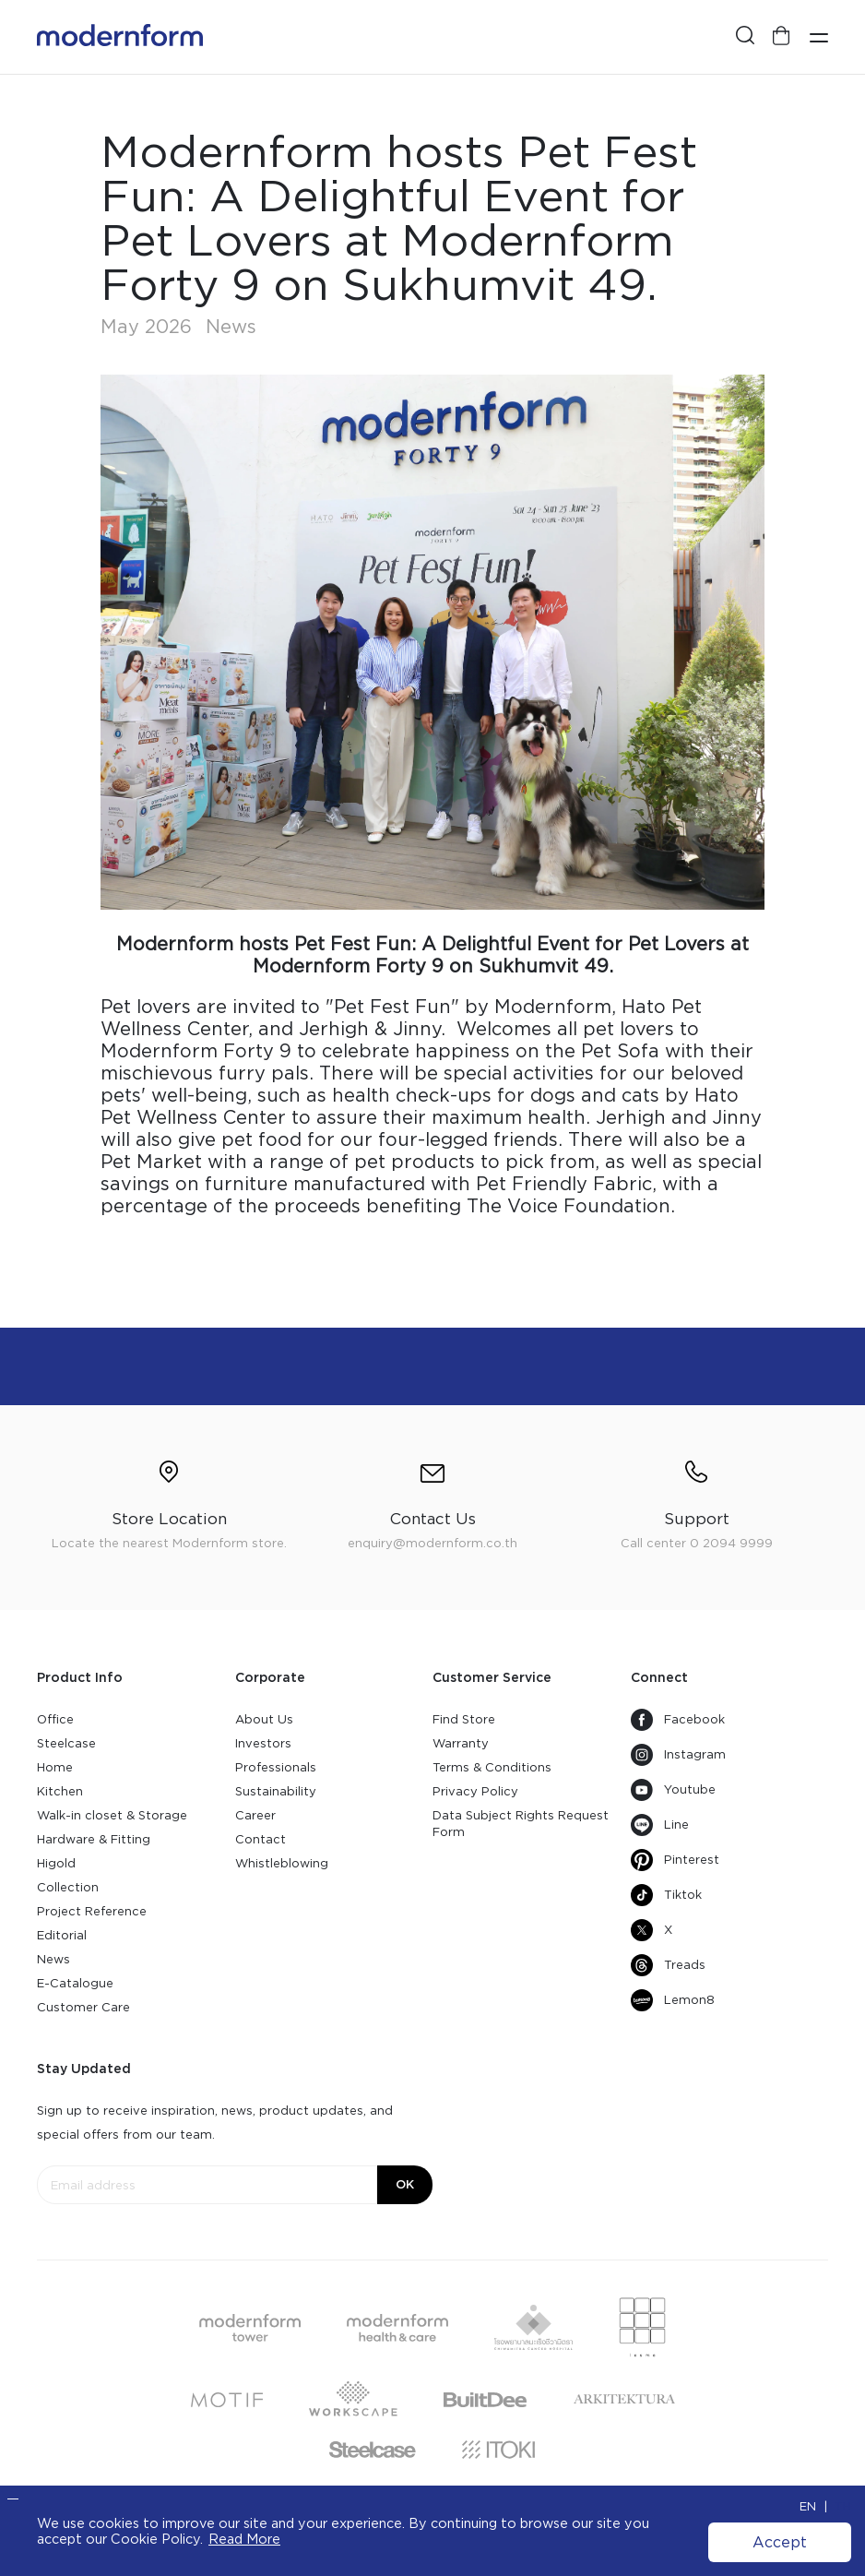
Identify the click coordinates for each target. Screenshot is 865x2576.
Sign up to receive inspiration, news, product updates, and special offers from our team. (215, 2122)
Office (55, 1719)
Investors (263, 1743)
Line (660, 1825)
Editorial (62, 1935)
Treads (668, 1965)
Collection (68, 1887)
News (53, 1959)
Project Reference (92, 1911)
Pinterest (675, 1860)
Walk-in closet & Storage (112, 1815)
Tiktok (666, 1895)
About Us (264, 1719)
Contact (260, 1839)
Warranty (460, 1743)
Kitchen (60, 1791)
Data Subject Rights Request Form (520, 1823)
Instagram (678, 1755)
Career (255, 1815)
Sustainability (275, 1791)
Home (55, 1767)
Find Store (463, 1719)
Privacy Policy (475, 1791)
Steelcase (66, 1743)
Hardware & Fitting (93, 1839)
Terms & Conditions (491, 1767)
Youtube (673, 1790)
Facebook (678, 1720)
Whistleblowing (281, 1863)
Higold (56, 1863)
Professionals (275, 1767)
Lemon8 (673, 2000)
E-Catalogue (75, 1983)
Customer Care (83, 2007)
